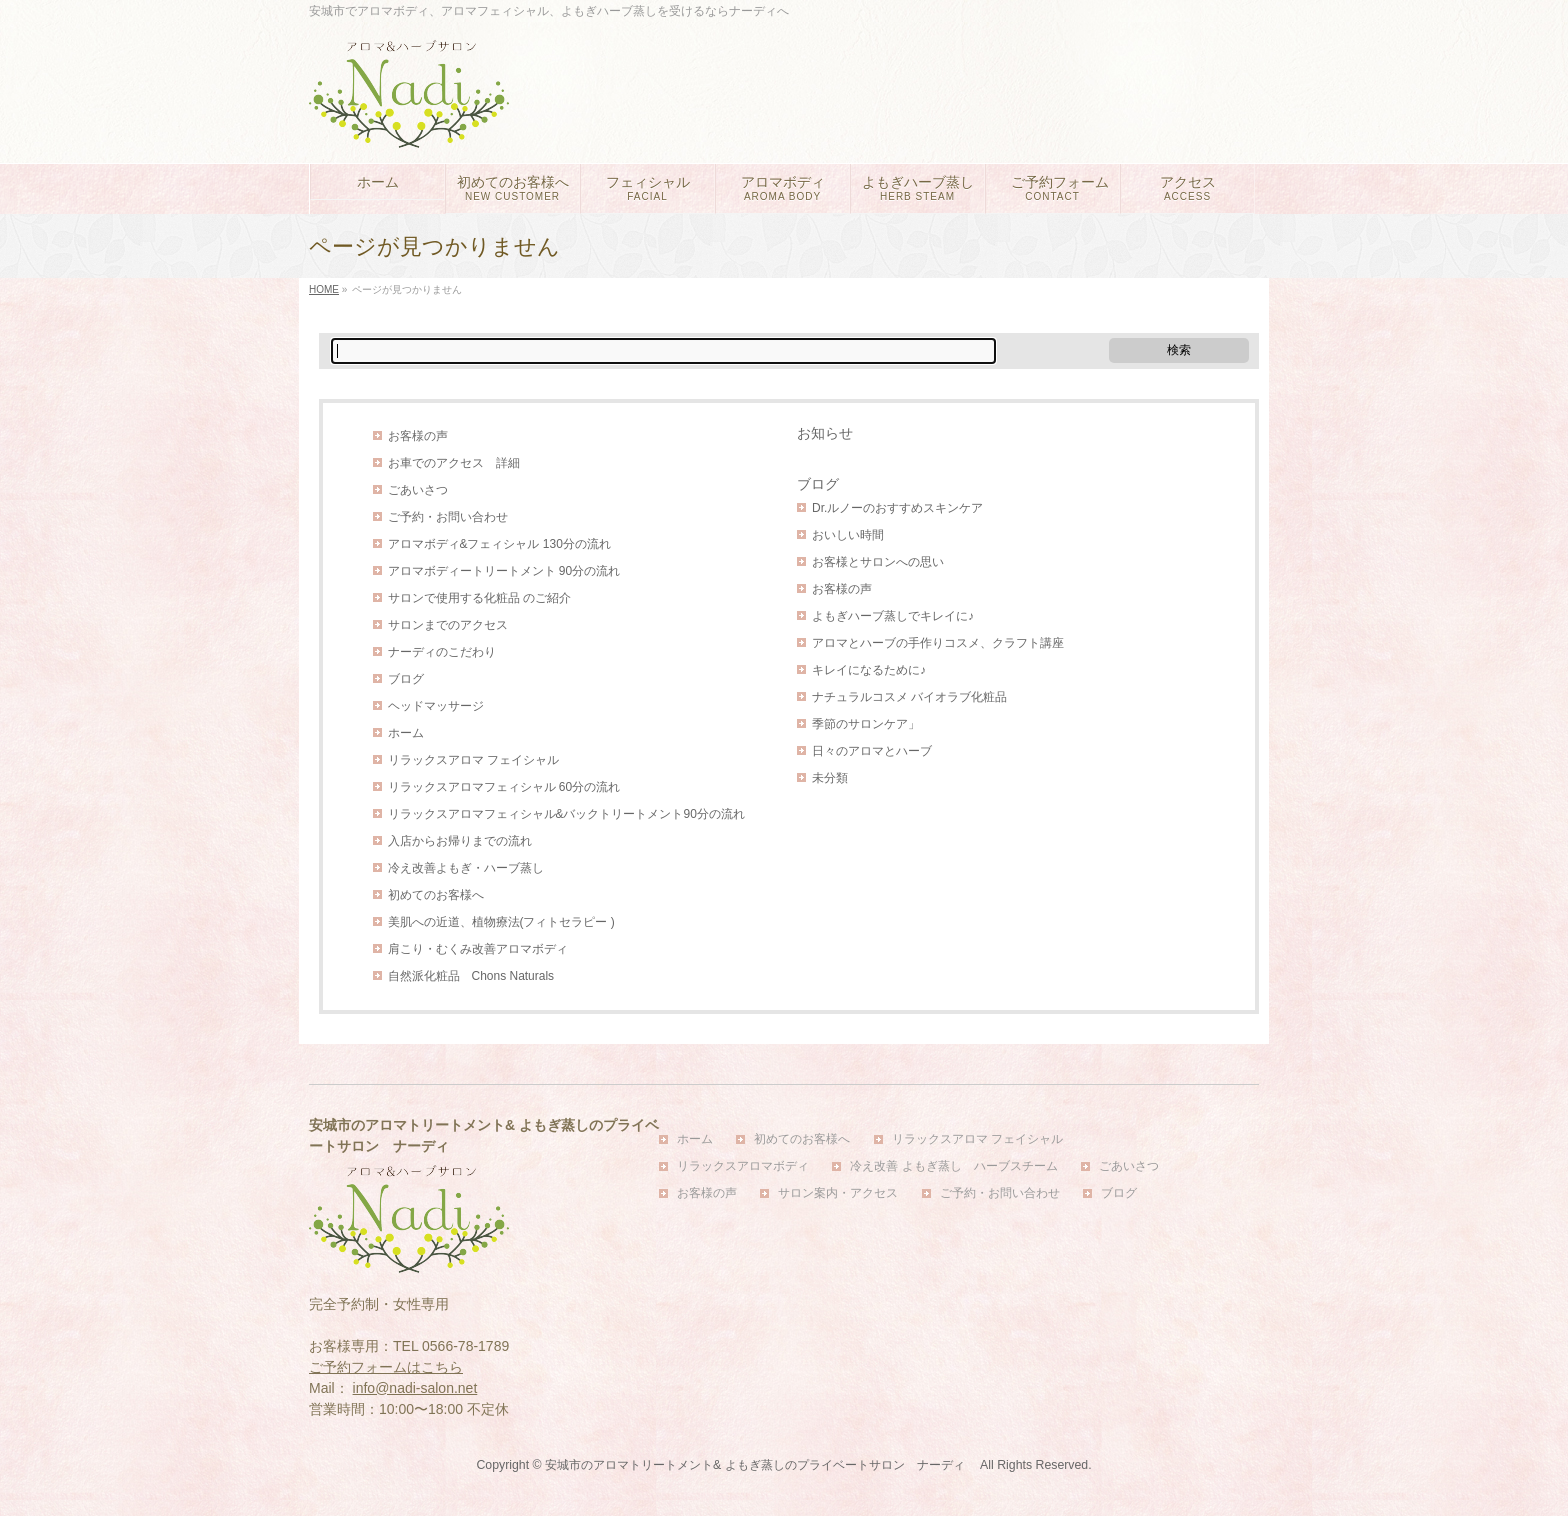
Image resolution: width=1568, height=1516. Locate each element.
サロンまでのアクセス (448, 625)
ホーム (406, 733)
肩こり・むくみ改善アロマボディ (478, 949)
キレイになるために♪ (869, 670)
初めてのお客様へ (436, 895)
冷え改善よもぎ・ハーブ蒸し (466, 868)
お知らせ (825, 433)
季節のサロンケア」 (866, 724)
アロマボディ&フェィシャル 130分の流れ (499, 544)
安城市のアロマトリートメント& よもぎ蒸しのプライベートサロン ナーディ (761, 1465)
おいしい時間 (848, 535)
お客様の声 (418, 436)
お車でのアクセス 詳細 (454, 463)
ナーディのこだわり (442, 652)
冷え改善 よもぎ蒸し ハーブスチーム (953, 1166)
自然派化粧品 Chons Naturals (471, 976)
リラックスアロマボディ (743, 1166)
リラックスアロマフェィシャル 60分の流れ (504, 787)
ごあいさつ (418, 490)
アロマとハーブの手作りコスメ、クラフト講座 (938, 643)
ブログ (406, 679)
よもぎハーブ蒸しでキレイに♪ (893, 616)
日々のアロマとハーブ (872, 751)
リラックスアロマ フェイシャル (473, 760)
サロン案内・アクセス (838, 1193)
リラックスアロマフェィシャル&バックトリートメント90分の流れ (566, 814)
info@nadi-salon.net (415, 1388)
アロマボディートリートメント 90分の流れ (504, 571)
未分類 (830, 778)
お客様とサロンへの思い (878, 562)
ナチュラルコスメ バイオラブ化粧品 (909, 697)
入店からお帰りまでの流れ (460, 841)
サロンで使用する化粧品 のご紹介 (479, 598)
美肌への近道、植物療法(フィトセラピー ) (501, 922)
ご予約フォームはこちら (386, 1367)
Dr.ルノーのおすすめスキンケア (897, 508)
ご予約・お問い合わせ (448, 517)
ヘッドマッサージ (436, 706)
